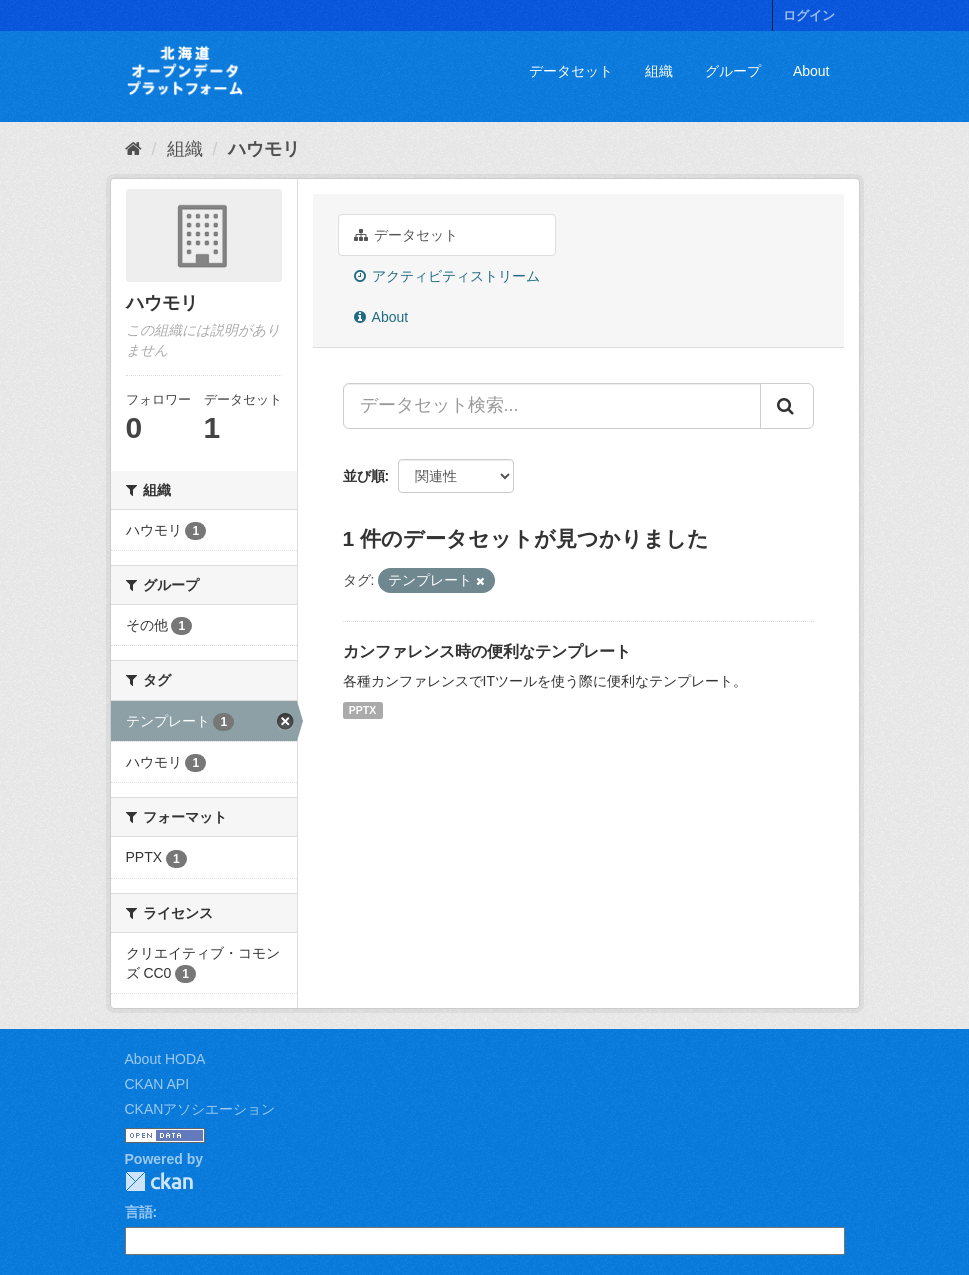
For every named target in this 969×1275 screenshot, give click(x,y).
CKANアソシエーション (200, 1109)
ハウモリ (264, 149)
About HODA (165, 1059)
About (811, 71)
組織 (659, 71)
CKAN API (157, 1084)
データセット (571, 71)
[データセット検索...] (552, 406)
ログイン (809, 15)
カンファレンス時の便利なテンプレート (487, 651)
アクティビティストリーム (447, 276)
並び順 (364, 476)
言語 (139, 1212)
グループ (733, 71)
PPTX (362, 710)
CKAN (159, 1181)
